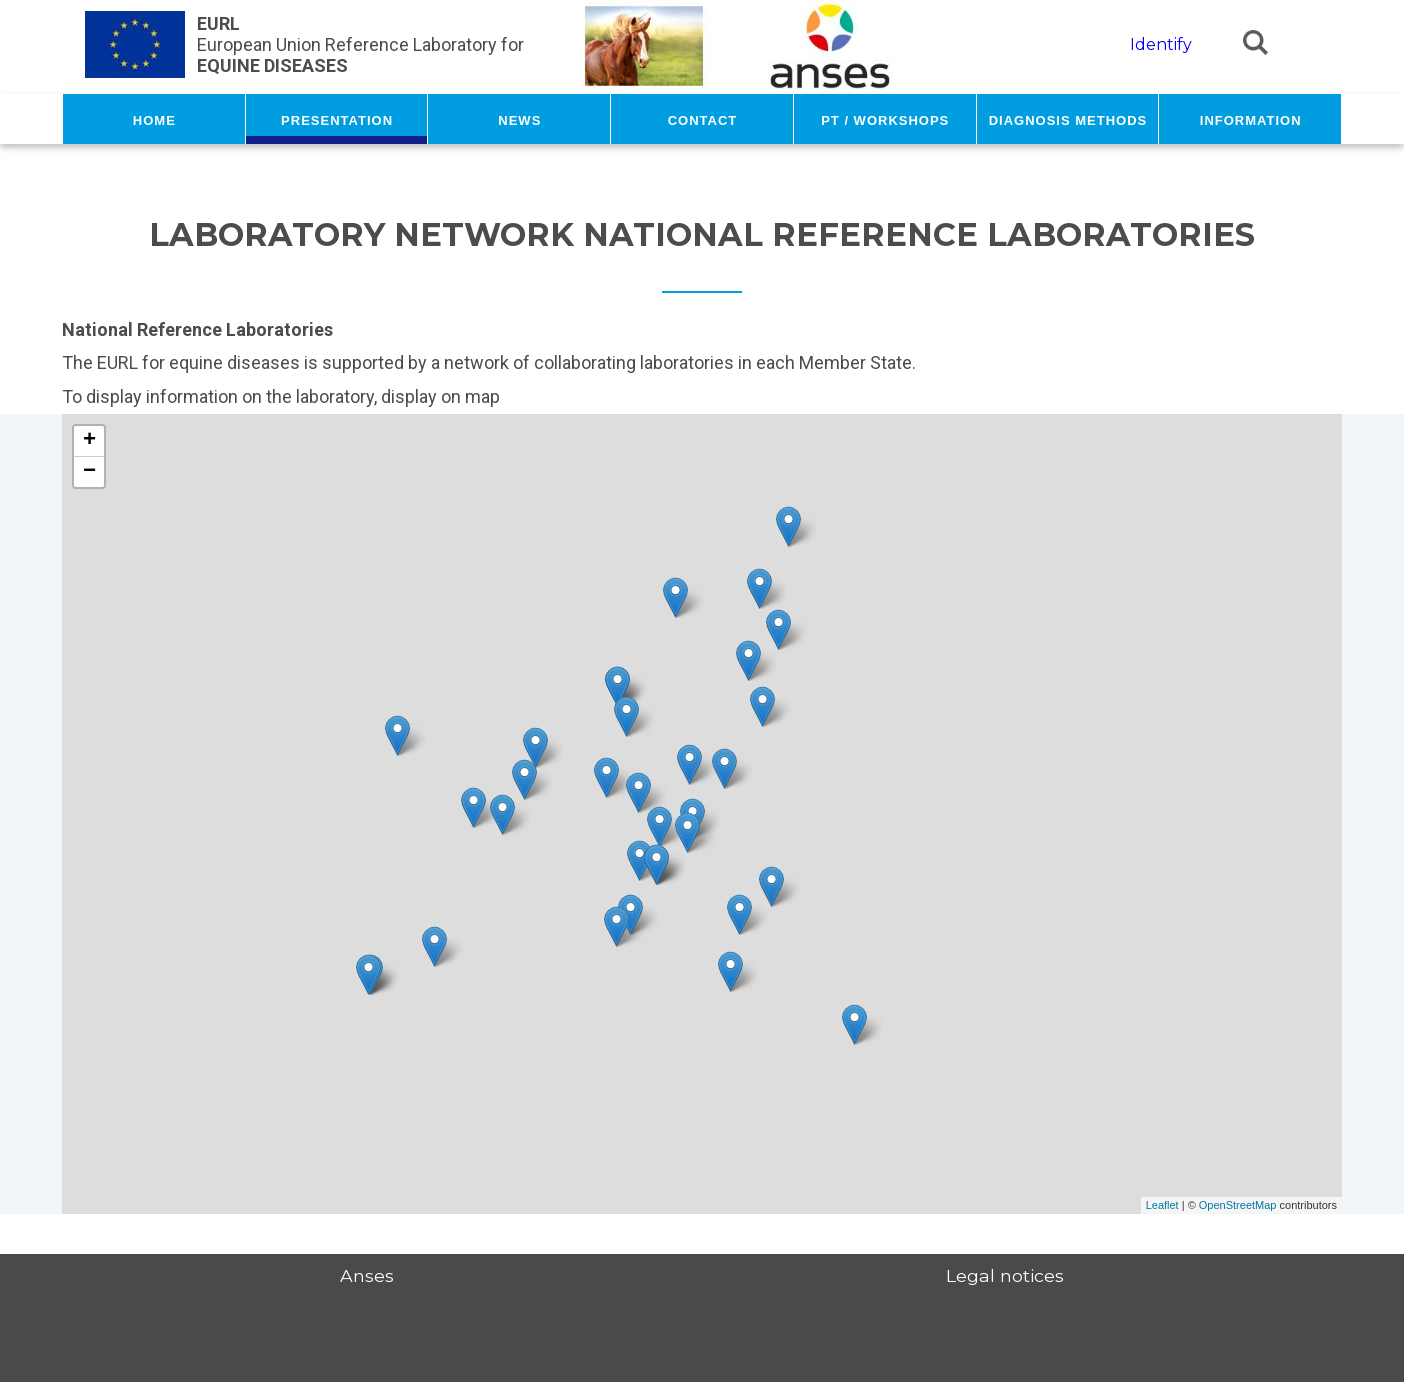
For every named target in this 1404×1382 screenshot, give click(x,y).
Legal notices (1005, 1275)
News (519, 119)
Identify (1161, 44)
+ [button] (89, 441)
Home (154, 119)
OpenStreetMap (1238, 1205)
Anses (367, 1275)
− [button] (89, 472)
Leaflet (1162, 1205)
